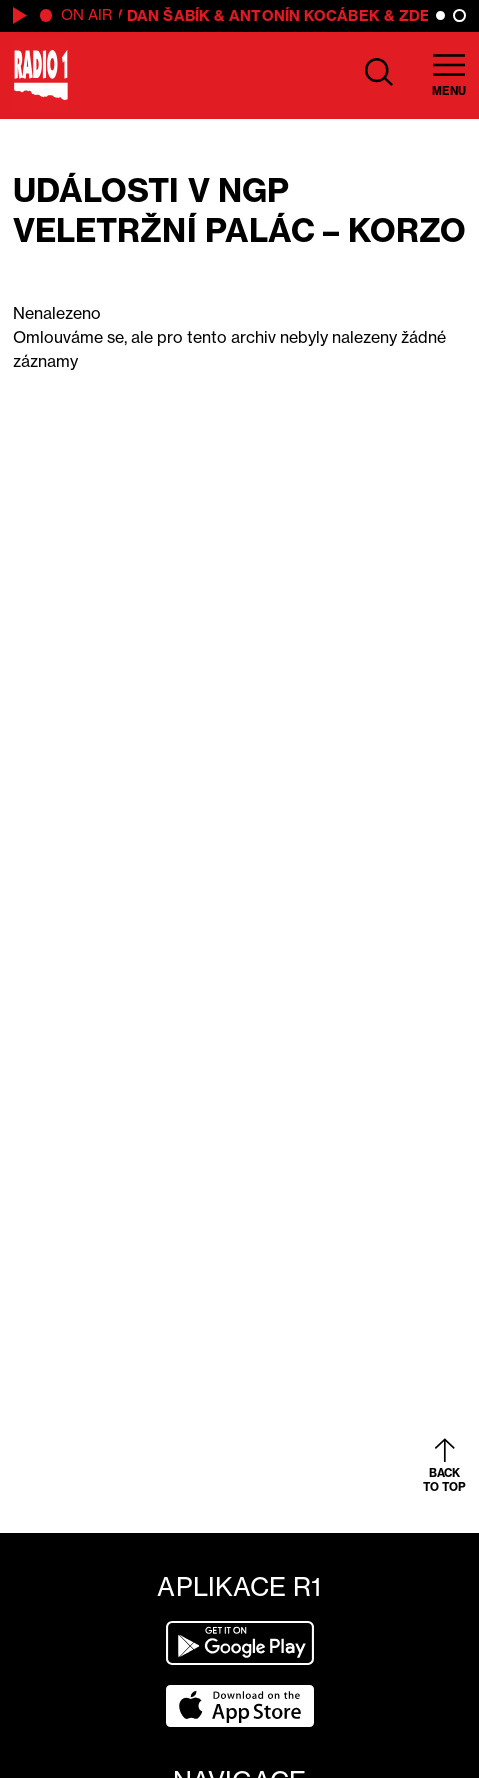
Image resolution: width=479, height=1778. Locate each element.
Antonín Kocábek (307, 15)
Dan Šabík (171, 15)
